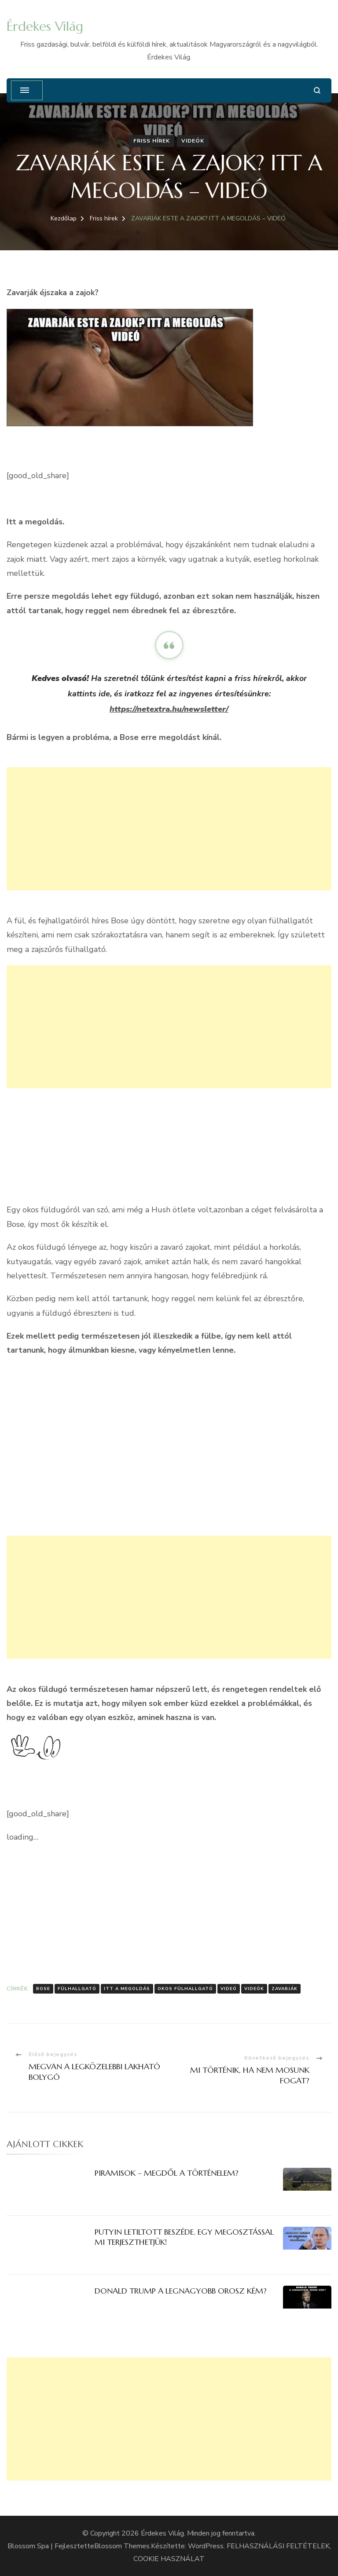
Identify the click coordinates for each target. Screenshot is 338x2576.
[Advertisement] (169, 828)
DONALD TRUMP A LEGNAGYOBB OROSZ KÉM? (181, 2291)
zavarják (285, 1989)
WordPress (206, 2546)
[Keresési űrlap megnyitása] (317, 90)
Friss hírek (151, 140)
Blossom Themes (122, 2546)
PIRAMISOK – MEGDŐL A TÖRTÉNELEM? (167, 2173)
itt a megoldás (127, 1989)
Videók (192, 140)
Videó (228, 1989)
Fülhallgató (77, 1989)
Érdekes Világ (45, 26)
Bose (43, 1989)
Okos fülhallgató (185, 1989)
